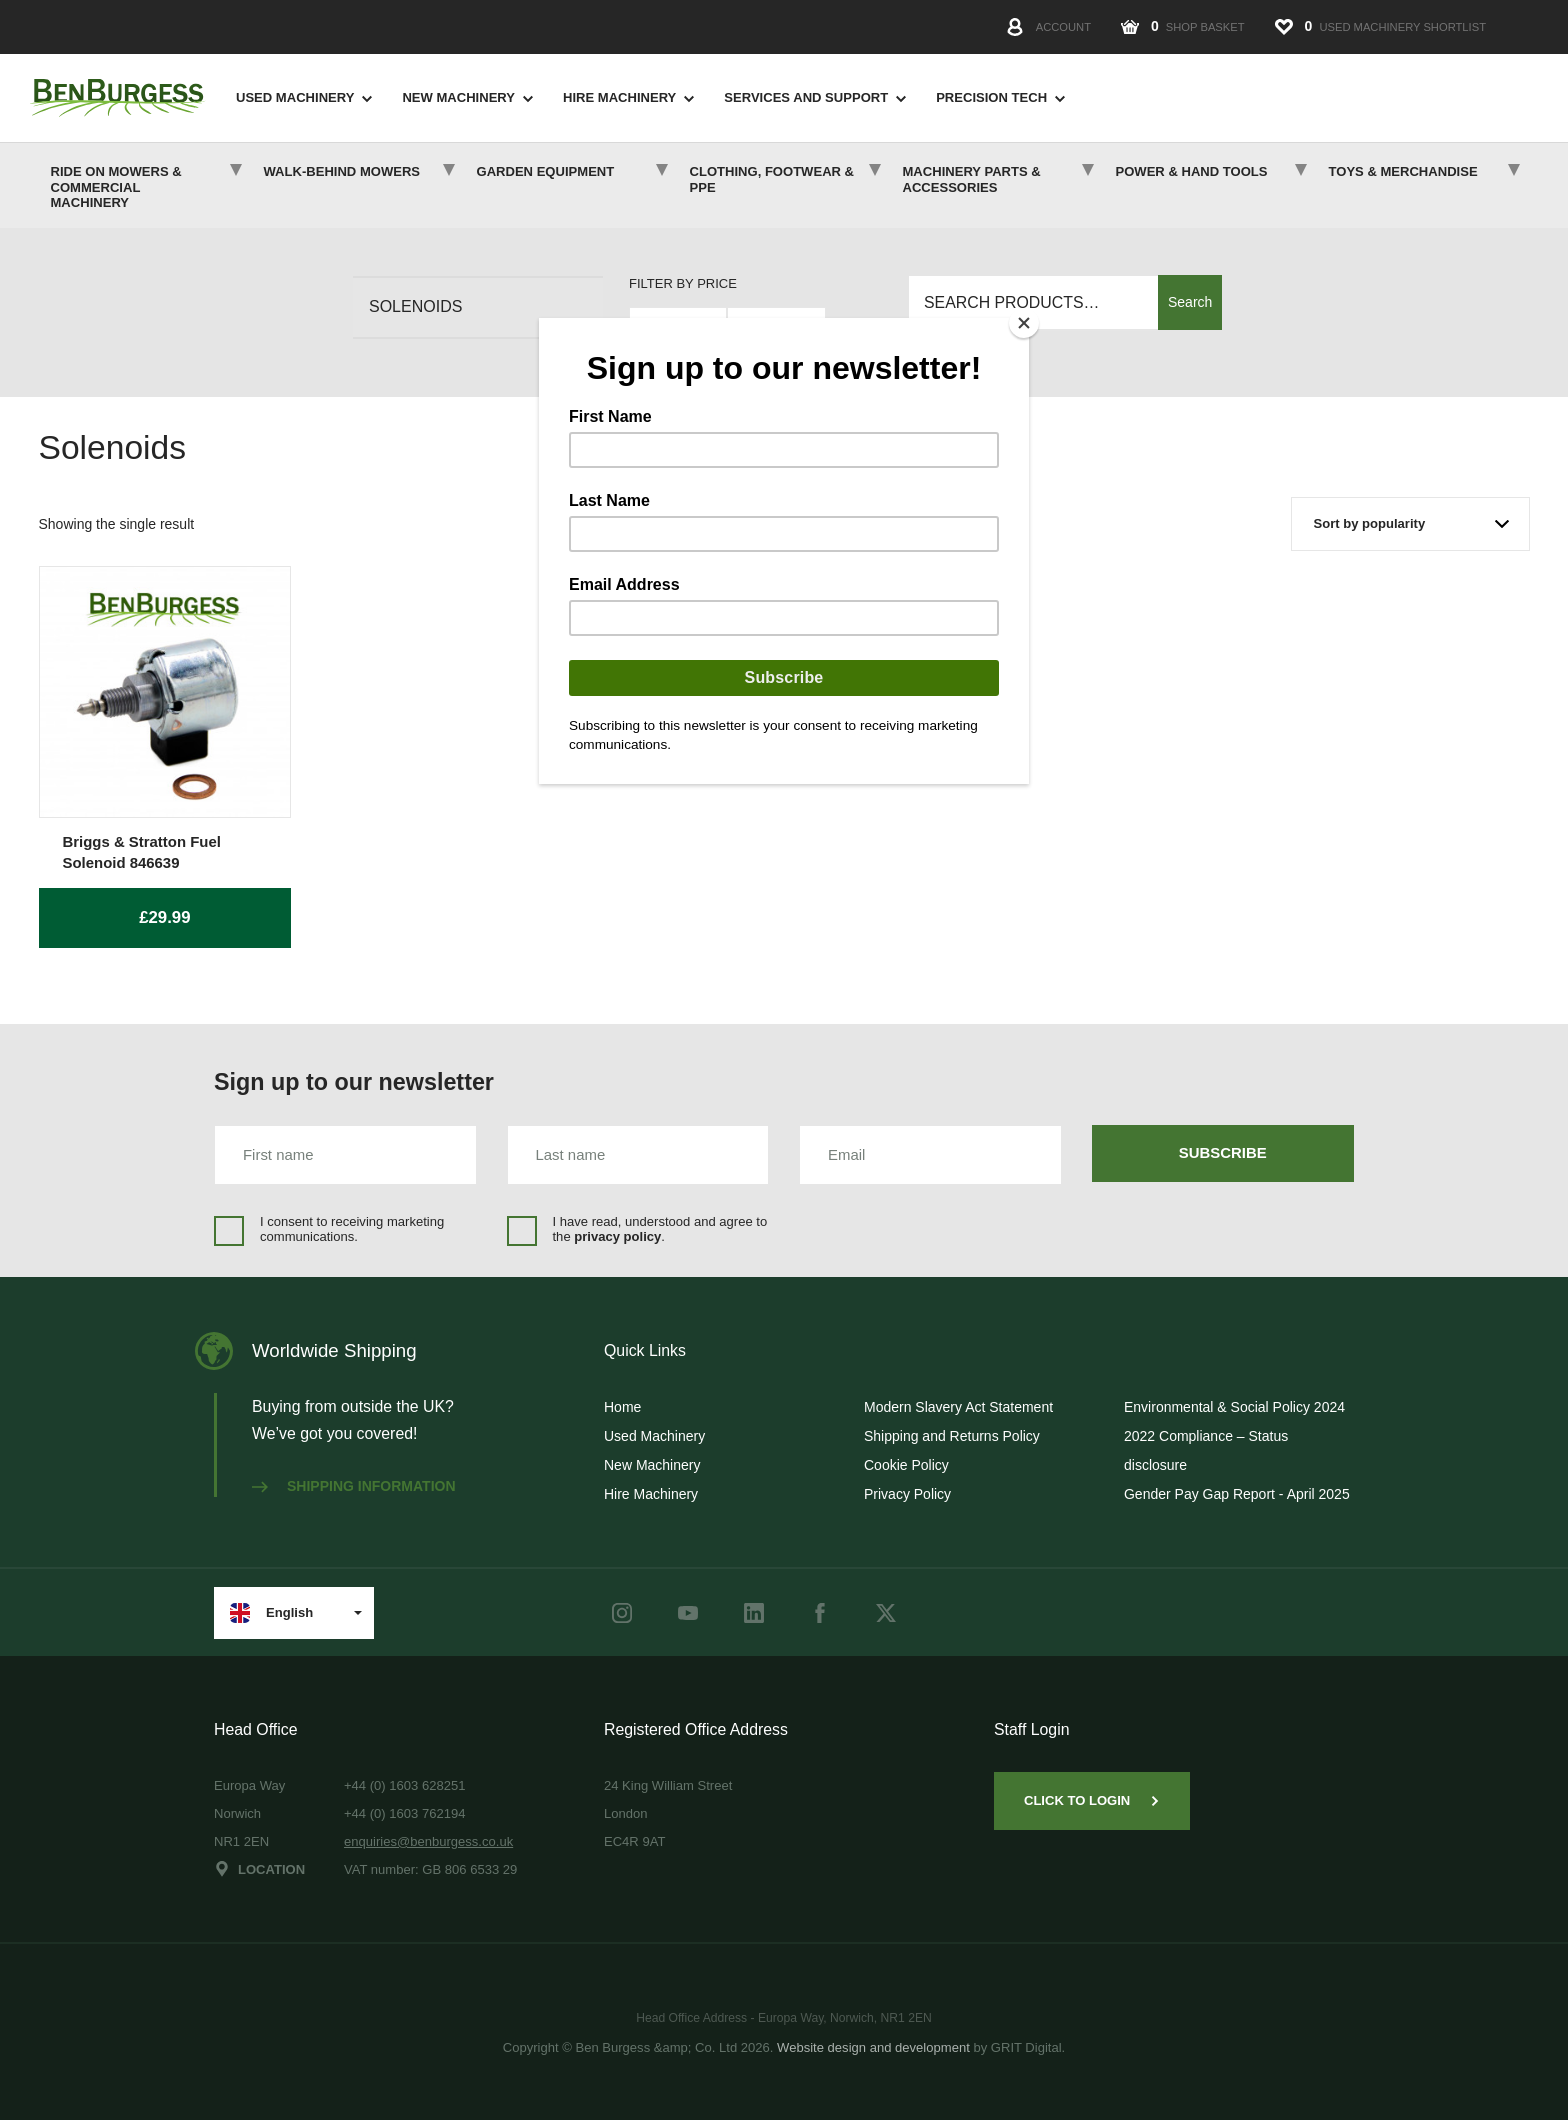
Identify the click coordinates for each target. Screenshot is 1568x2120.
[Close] (1024, 323)
